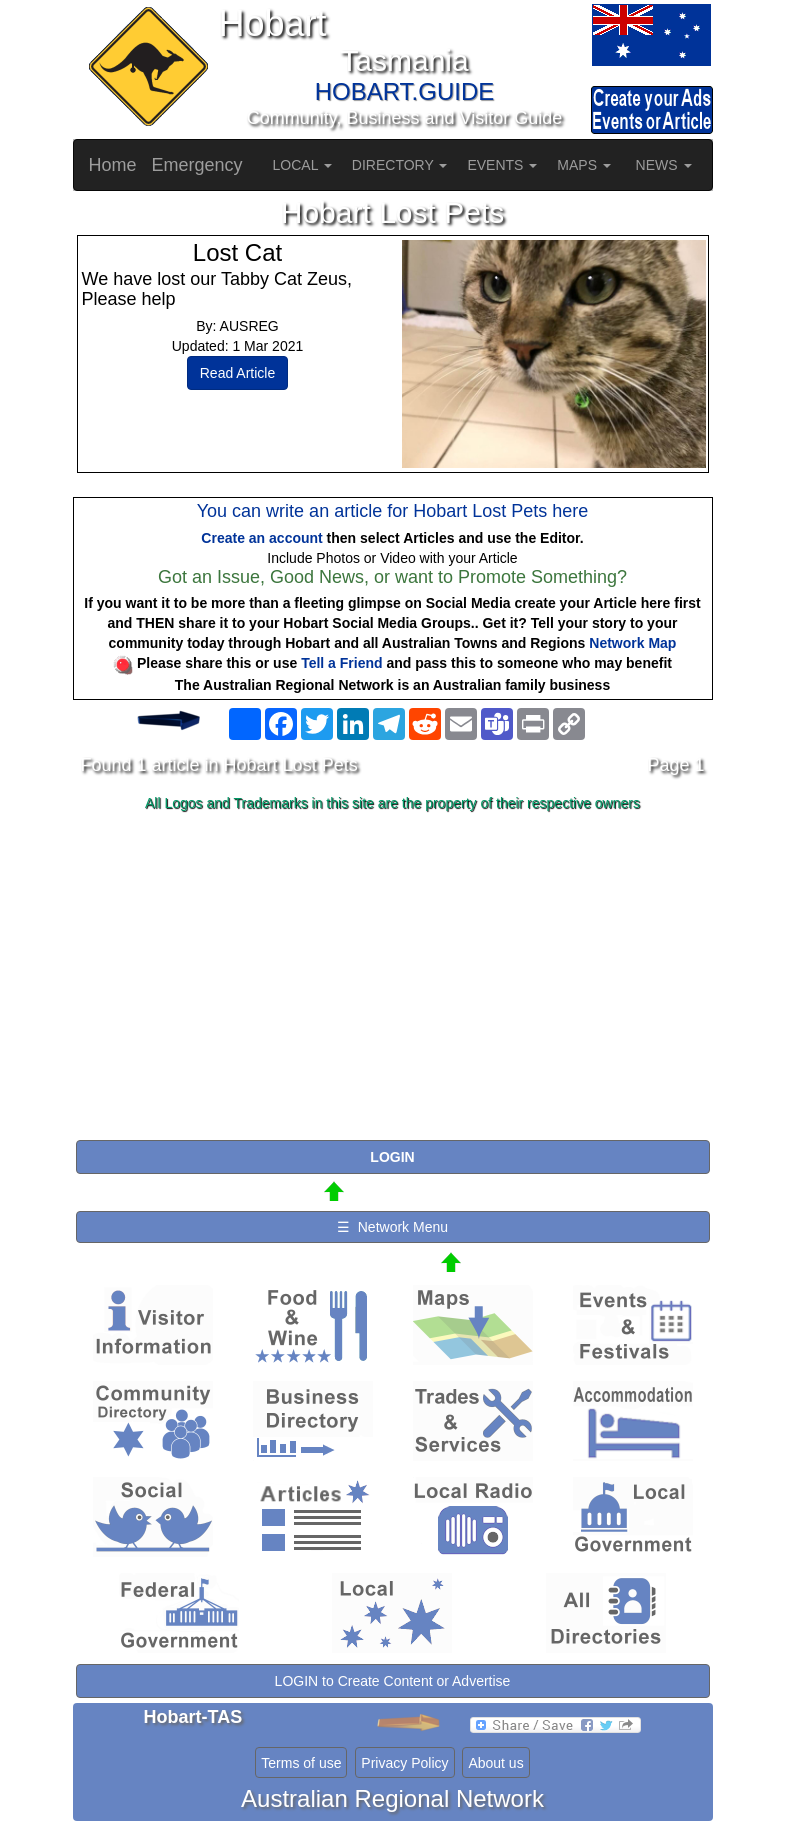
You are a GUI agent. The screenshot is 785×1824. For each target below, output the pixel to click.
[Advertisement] (393, 977)
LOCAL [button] (302, 165)
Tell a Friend (341, 663)
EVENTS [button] (502, 165)
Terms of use (301, 1763)
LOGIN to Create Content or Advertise (393, 1681)
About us (495, 1763)
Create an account (261, 538)
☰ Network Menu (392, 1227)
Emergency (197, 165)
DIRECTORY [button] (400, 165)
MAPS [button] (584, 165)
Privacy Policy (404, 1763)
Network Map (632, 643)
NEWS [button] (664, 165)
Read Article (237, 373)
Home (113, 165)
